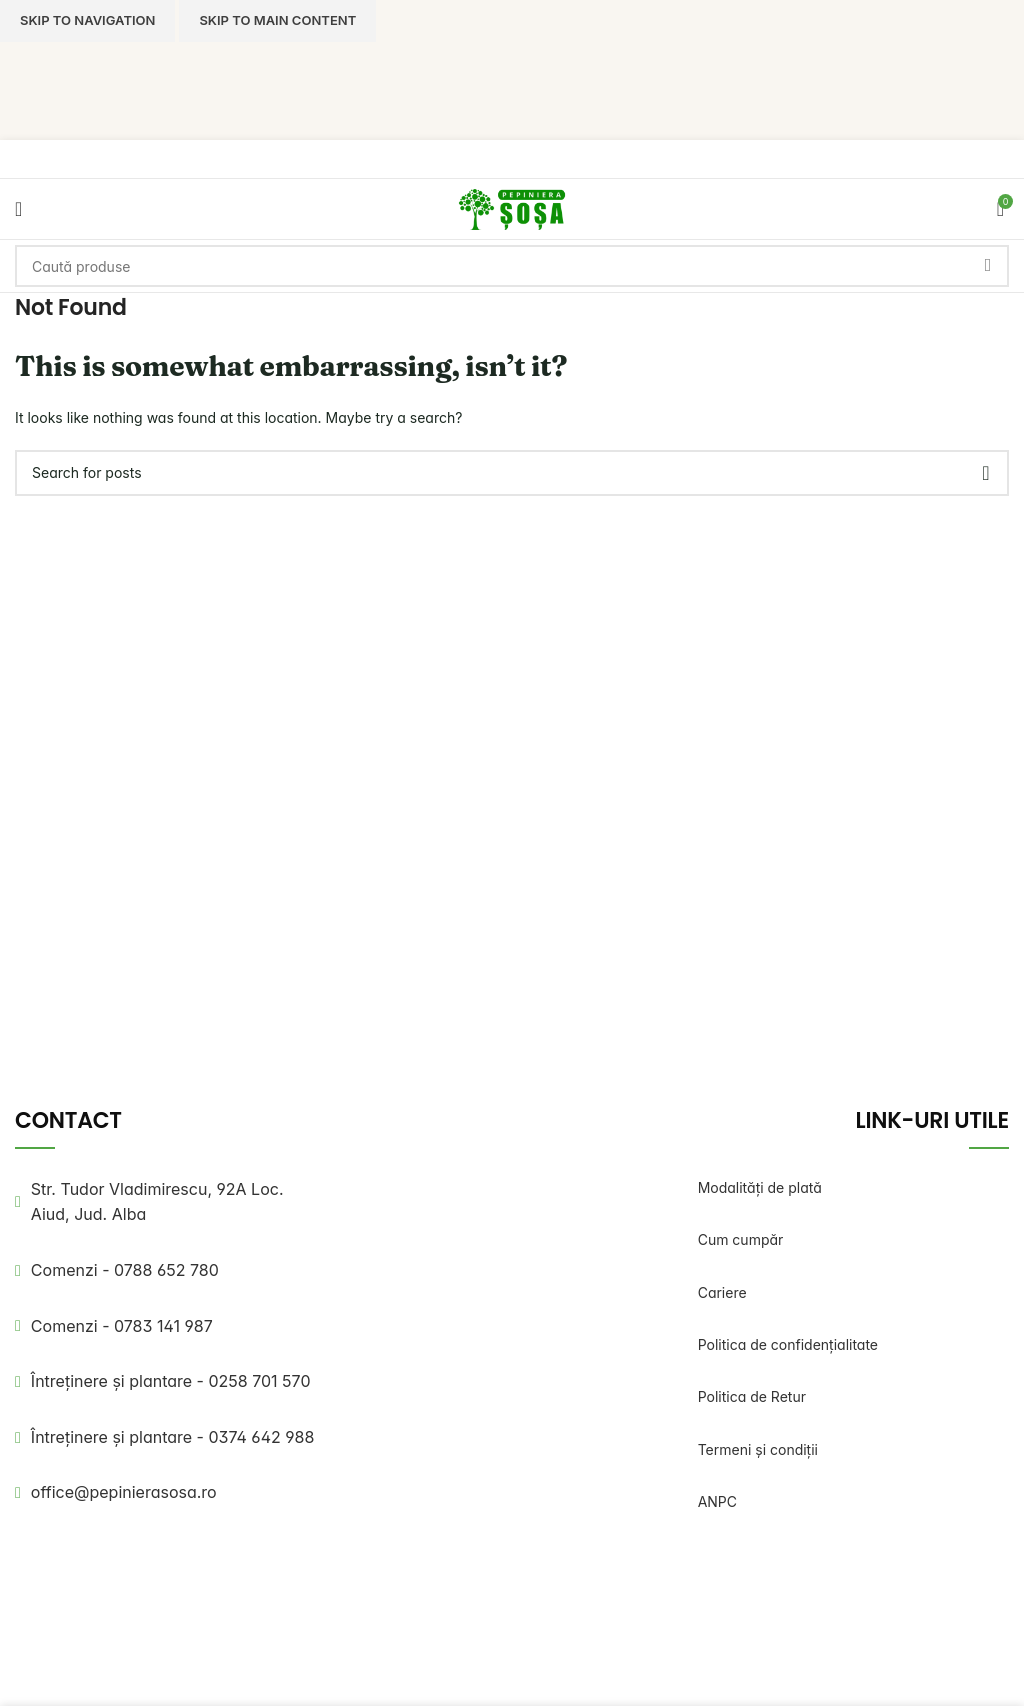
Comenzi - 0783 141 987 (122, 1326)
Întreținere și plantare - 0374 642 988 (173, 1437)
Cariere (722, 1292)
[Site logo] (512, 207)
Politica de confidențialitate (788, 1344)
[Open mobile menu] (18, 209)
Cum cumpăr (741, 1239)
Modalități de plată (760, 1187)
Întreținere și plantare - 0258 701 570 (171, 1381)
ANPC (717, 1501)
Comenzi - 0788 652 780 (125, 1270)
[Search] (512, 266)
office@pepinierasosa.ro (124, 1492)
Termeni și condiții (758, 1449)
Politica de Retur (752, 1396)
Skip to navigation (87, 20)
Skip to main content (277, 20)
